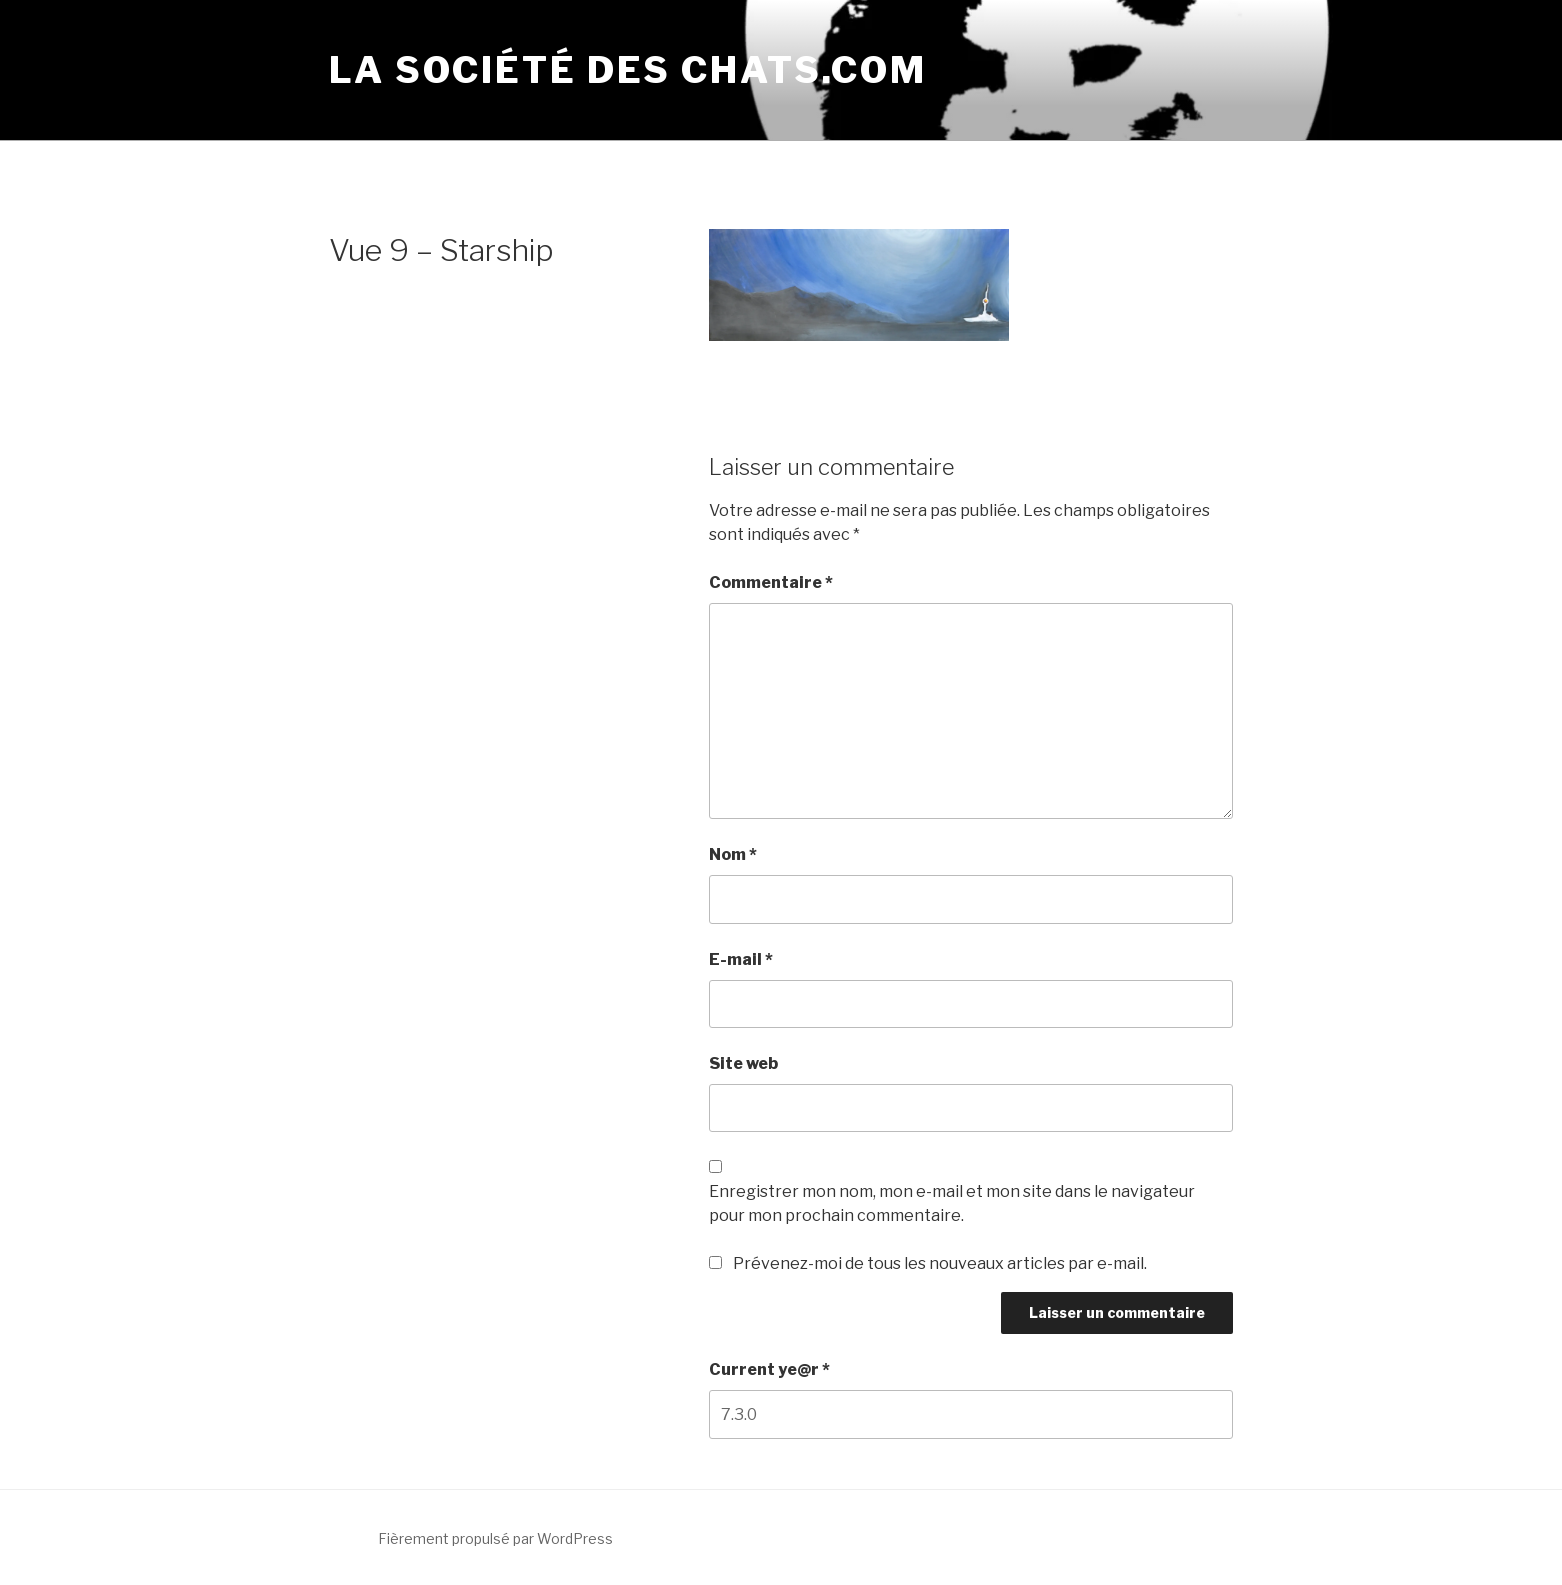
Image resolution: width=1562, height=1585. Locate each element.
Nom (733, 854)
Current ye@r (769, 1369)
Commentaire (771, 582)
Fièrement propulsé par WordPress (495, 1538)
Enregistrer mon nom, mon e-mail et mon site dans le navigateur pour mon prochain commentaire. (952, 1203)
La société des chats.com (628, 70)
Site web (743, 1063)
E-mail (741, 959)
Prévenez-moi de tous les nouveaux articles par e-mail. (940, 1263)
